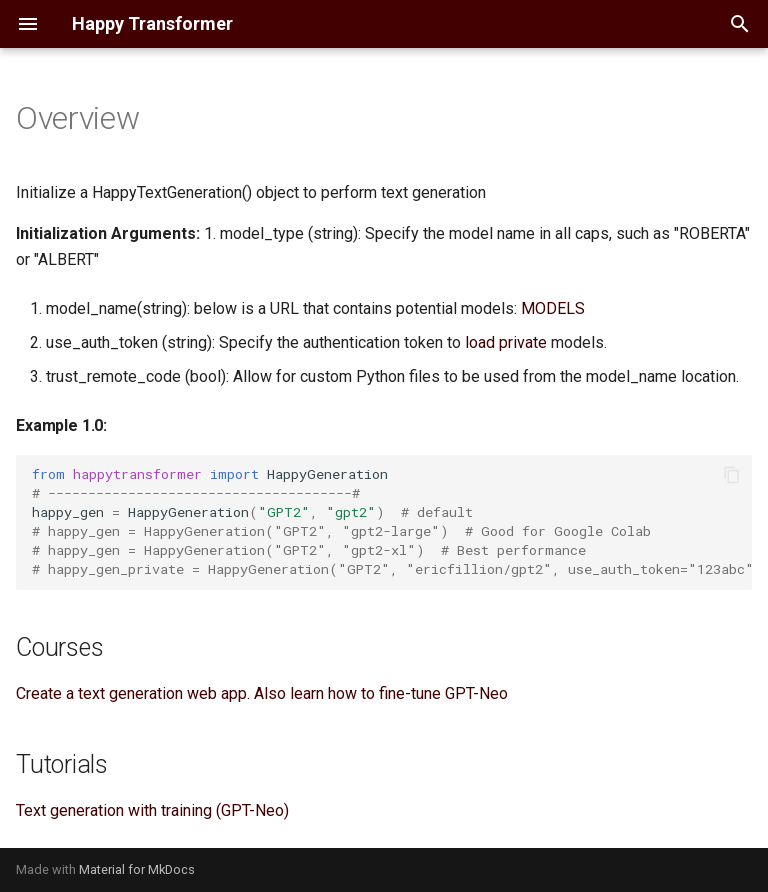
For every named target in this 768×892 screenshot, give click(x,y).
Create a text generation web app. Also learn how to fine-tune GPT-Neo (262, 693)
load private (506, 342)
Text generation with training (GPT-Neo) (152, 810)
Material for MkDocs (137, 869)
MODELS (553, 308)
